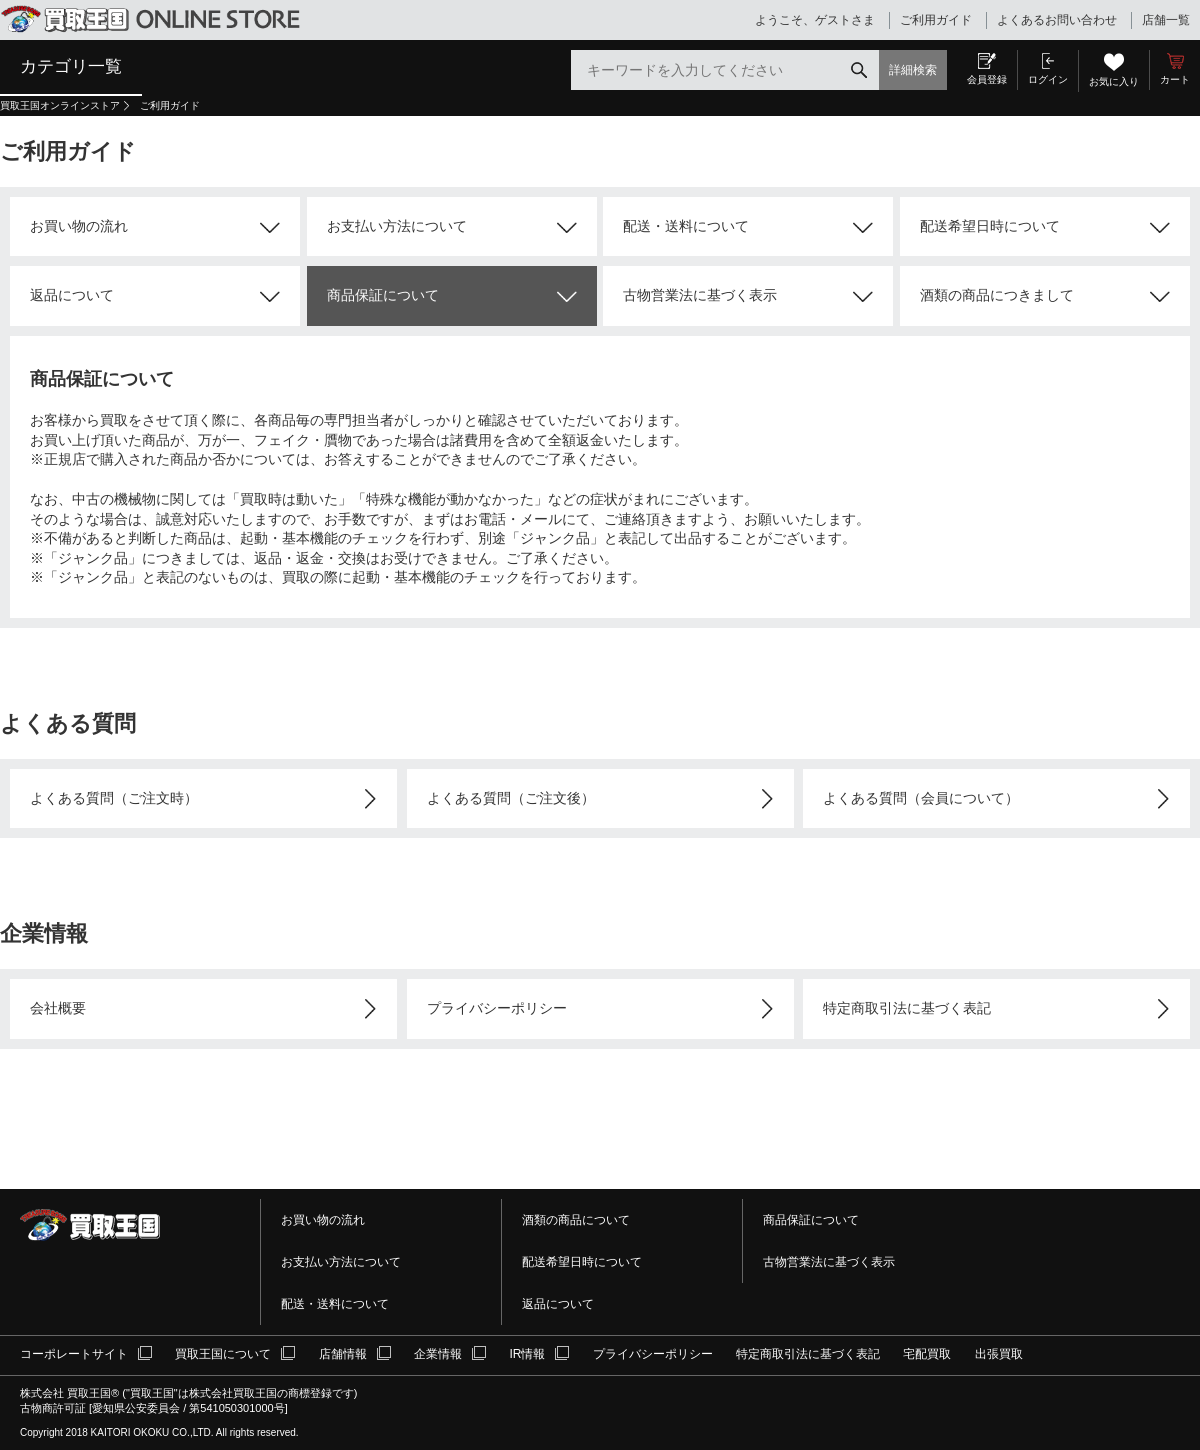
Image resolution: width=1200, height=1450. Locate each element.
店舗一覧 (1166, 20)
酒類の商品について (576, 1220)
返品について (72, 295)
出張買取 (999, 1354)
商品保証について (383, 295)
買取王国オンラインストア (60, 105)
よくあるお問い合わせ (1057, 20)
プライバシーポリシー (497, 1008)
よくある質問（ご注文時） (114, 798)
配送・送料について (686, 226)
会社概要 (58, 1008)
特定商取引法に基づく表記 (907, 1008)
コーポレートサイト (74, 1354)
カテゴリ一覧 (71, 66)
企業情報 (438, 1354)
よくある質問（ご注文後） (511, 798)
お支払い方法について (397, 226)
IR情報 (527, 1354)
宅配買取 (927, 1354)
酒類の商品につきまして (997, 295)
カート (1175, 79)
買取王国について (223, 1354)
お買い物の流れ (79, 226)
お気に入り (1114, 81)
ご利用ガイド (936, 20)
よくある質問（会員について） (921, 798)
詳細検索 (913, 70)
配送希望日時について (990, 226)
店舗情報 (343, 1354)
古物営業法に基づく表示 (700, 295)
